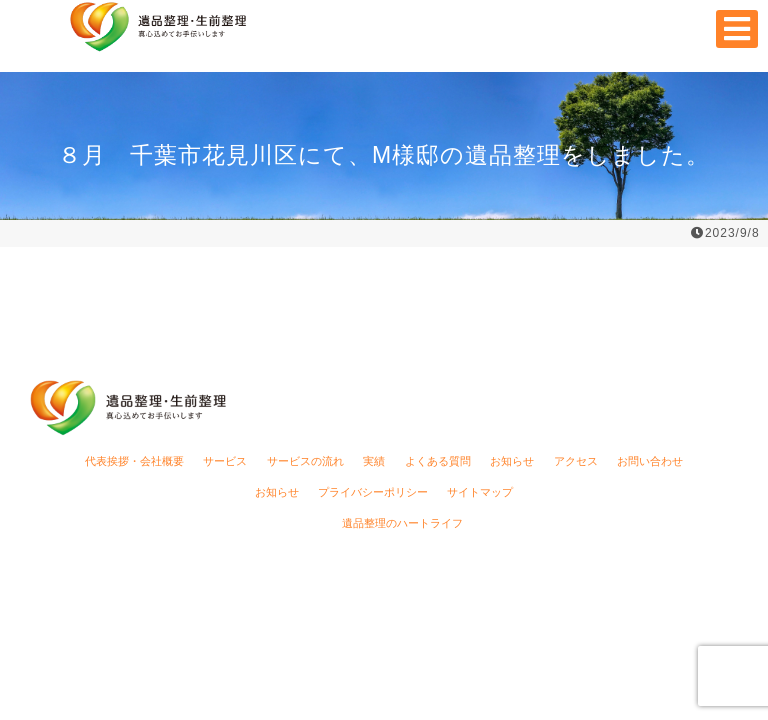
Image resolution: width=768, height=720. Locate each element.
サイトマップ (480, 492)
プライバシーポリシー (373, 492)
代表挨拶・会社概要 (134, 461)
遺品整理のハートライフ (402, 523)
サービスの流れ (305, 461)
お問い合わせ (650, 461)
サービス (225, 461)
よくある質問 (438, 461)
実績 (374, 461)
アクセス (576, 461)
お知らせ (512, 461)
